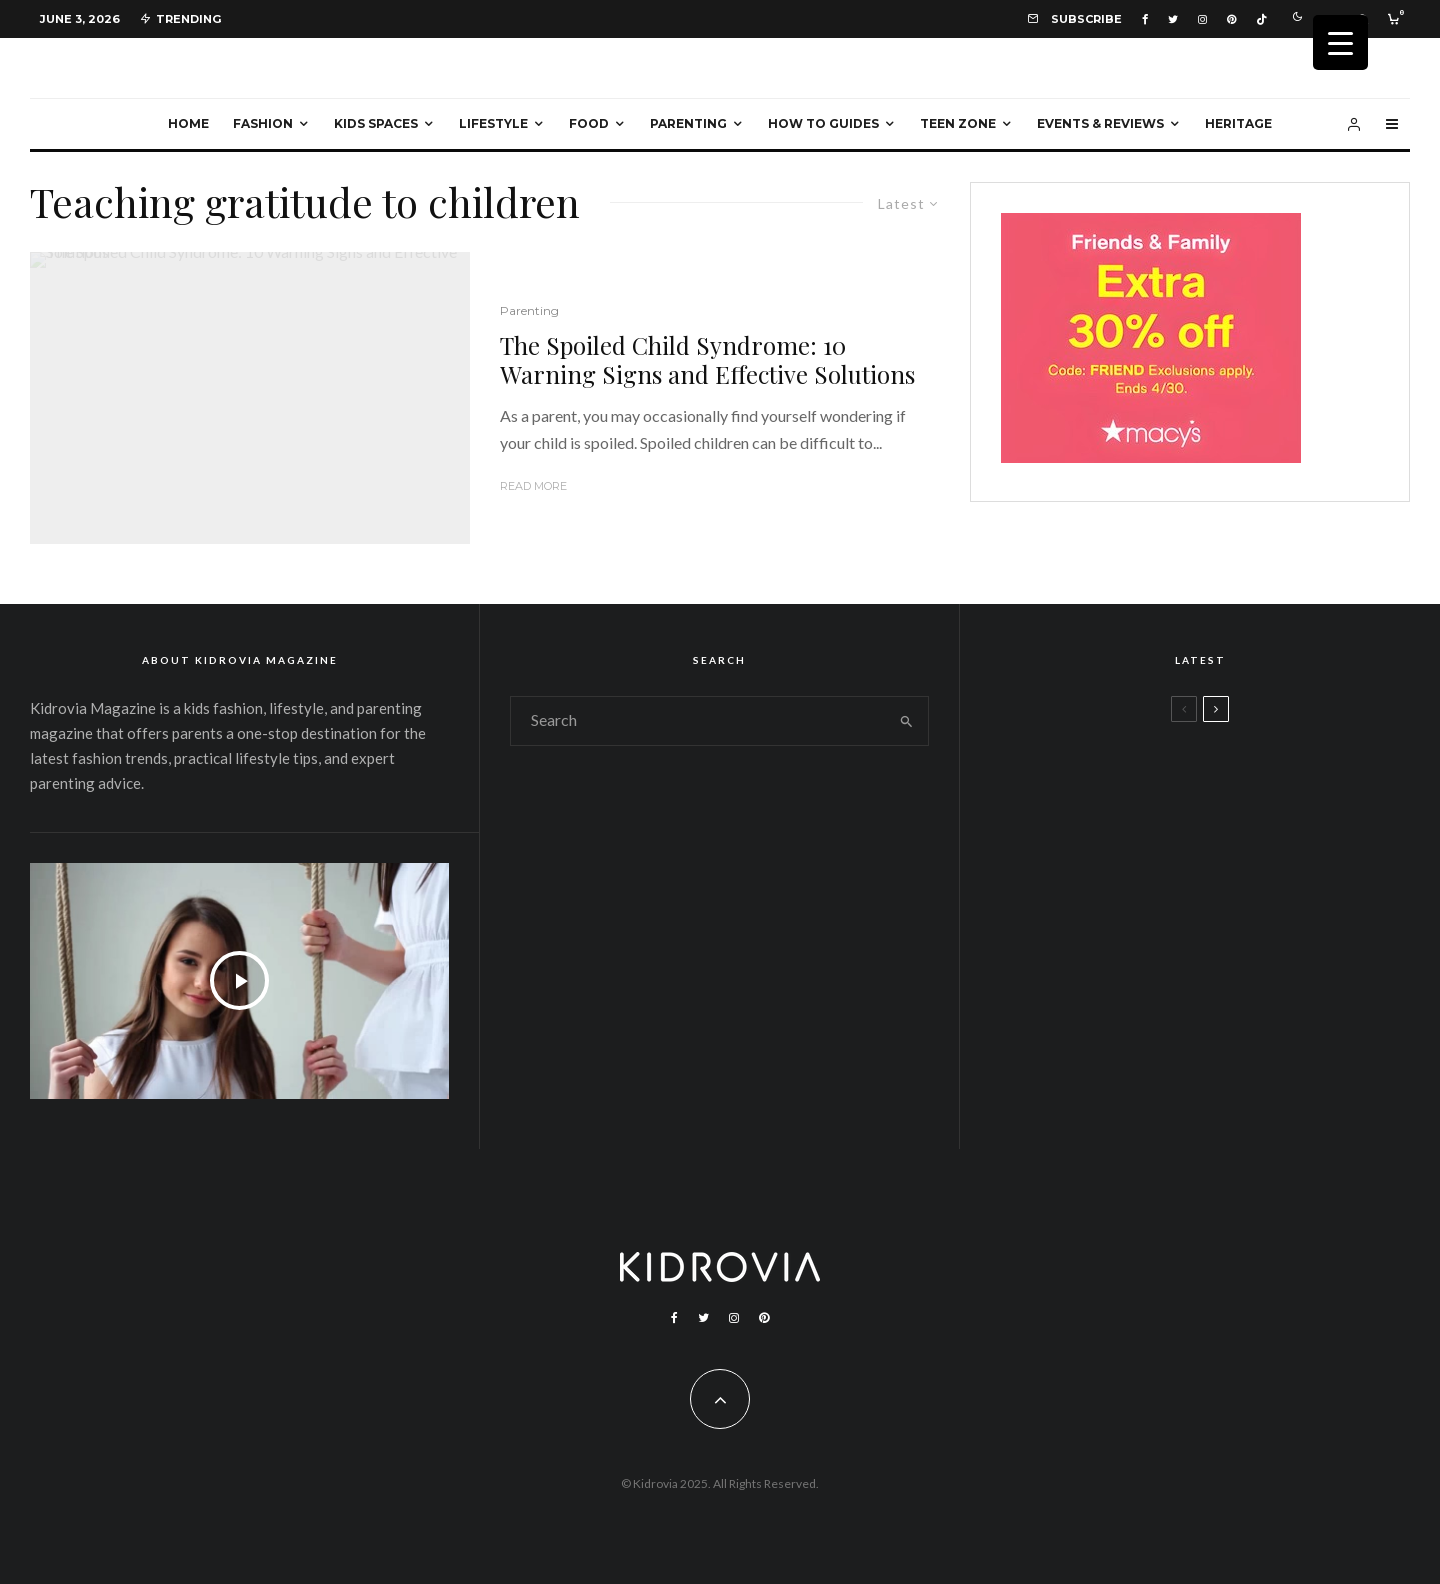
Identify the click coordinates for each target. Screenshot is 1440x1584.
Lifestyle (493, 123)
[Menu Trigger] (1340, 42)
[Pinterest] (1231, 19)
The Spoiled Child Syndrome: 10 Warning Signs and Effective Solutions (707, 360)
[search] (906, 721)
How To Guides (823, 123)
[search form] (697, 721)
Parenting (688, 123)
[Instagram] (1202, 19)
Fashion (263, 123)
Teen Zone (958, 123)
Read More (533, 486)
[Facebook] (1145, 19)
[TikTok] (1261, 19)
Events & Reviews (1100, 123)
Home (188, 123)
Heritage (1238, 123)
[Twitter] (1173, 19)
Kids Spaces (376, 123)
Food (589, 123)
